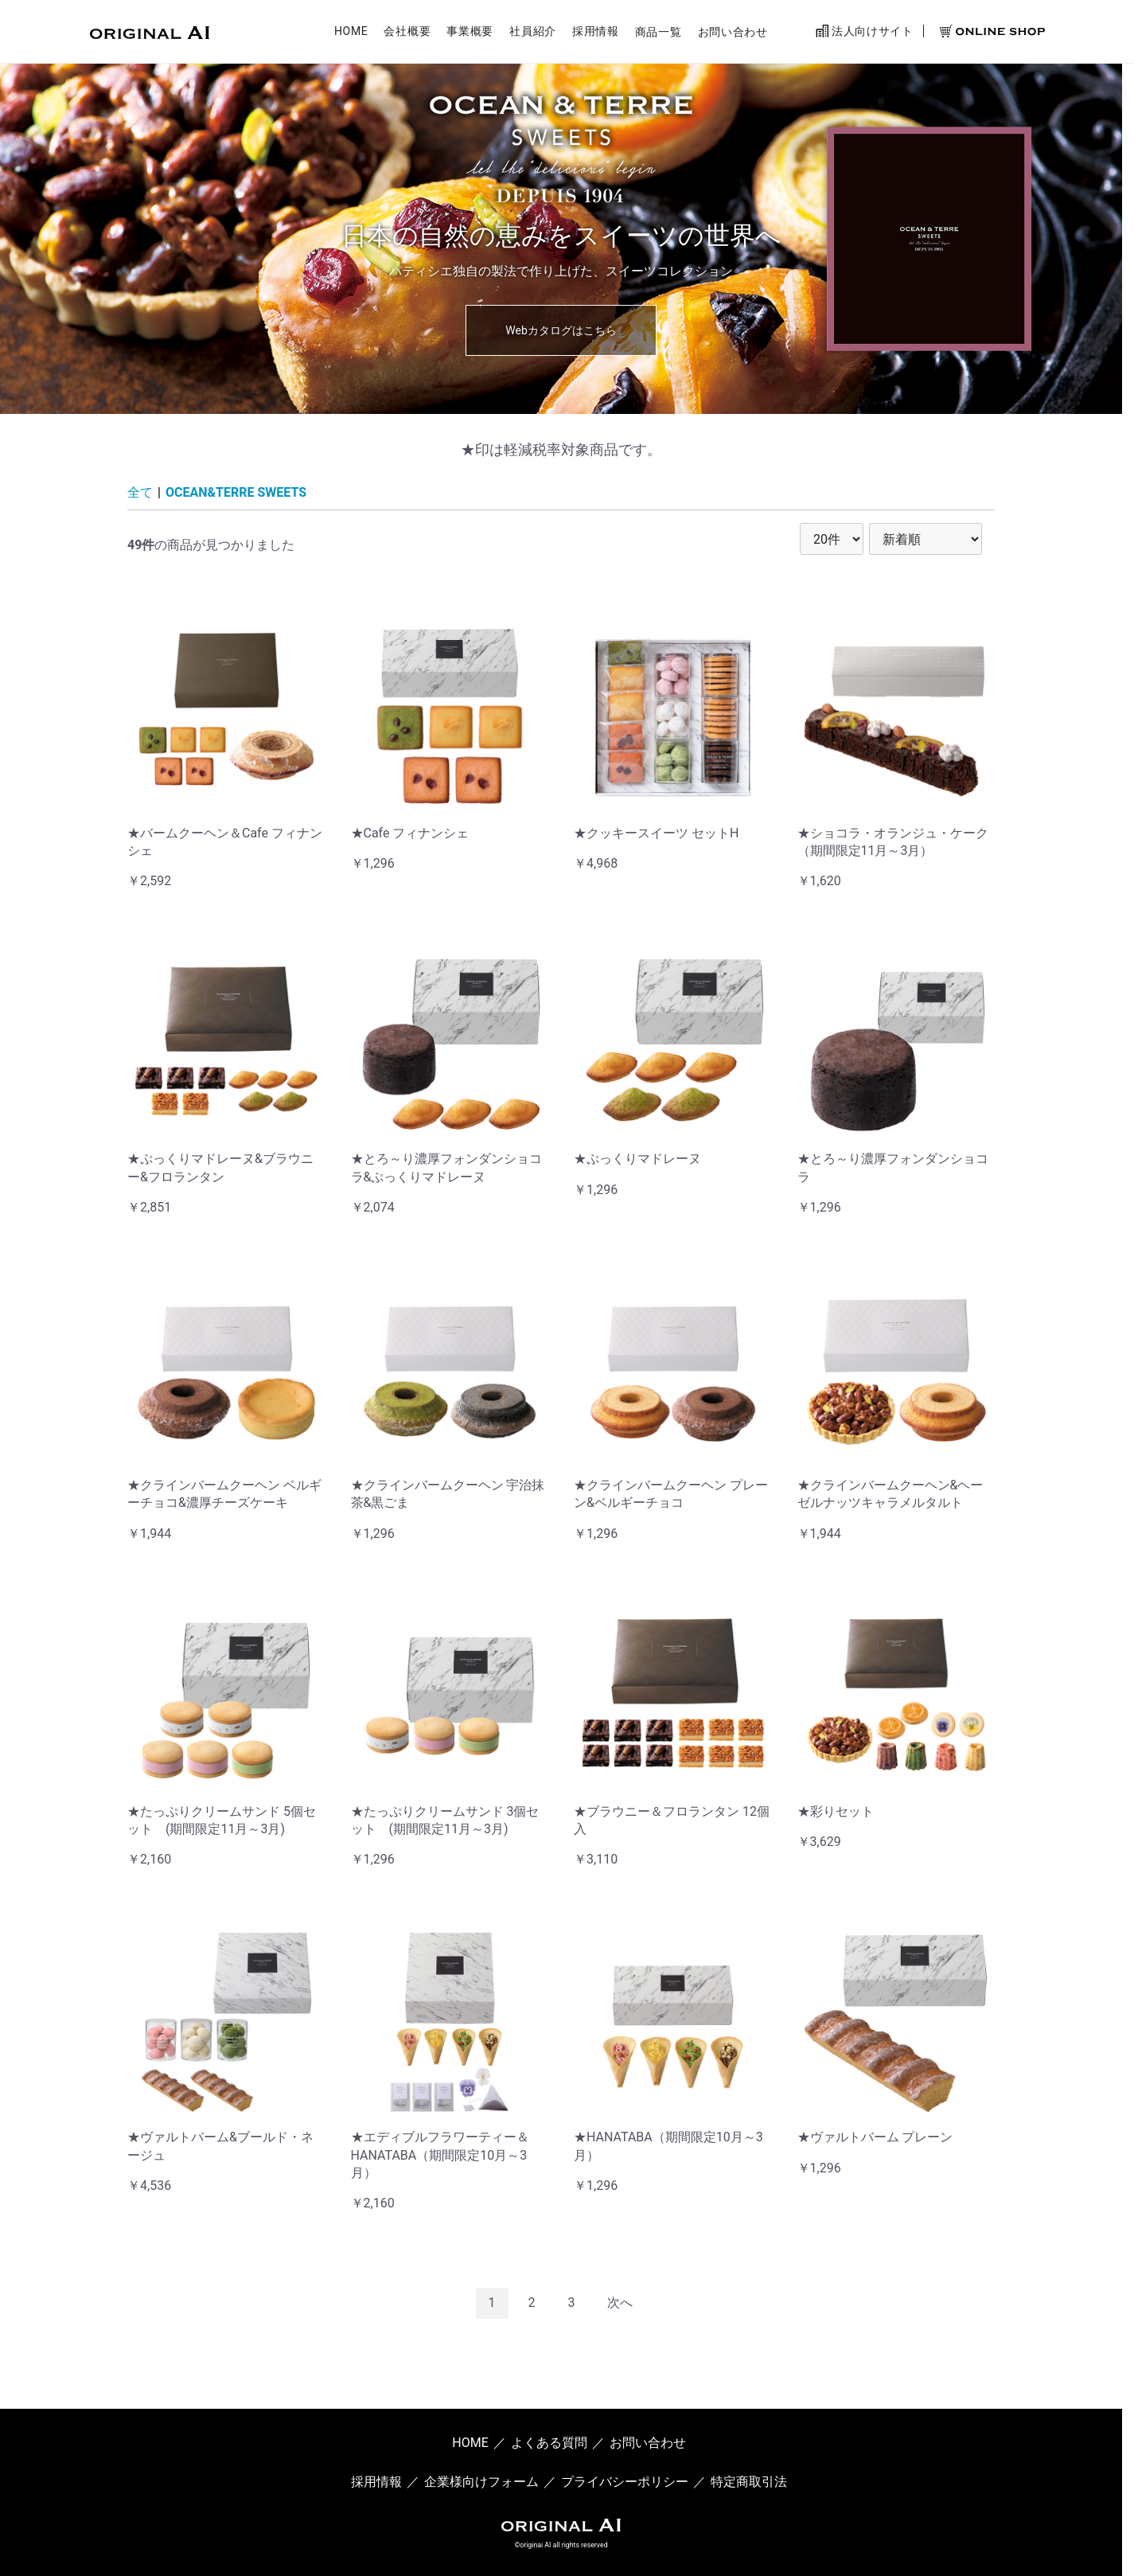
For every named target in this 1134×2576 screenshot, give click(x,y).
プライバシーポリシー (624, 2480)
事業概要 (469, 34)
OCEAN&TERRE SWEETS (236, 492)
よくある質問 (549, 2442)
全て (140, 492)
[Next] (619, 2303)
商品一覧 (658, 34)
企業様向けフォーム (481, 2480)
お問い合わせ (733, 34)
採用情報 (595, 34)
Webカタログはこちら (561, 330)
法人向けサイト (865, 33)
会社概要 (407, 34)
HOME (351, 34)
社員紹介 (532, 34)
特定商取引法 (749, 2480)
